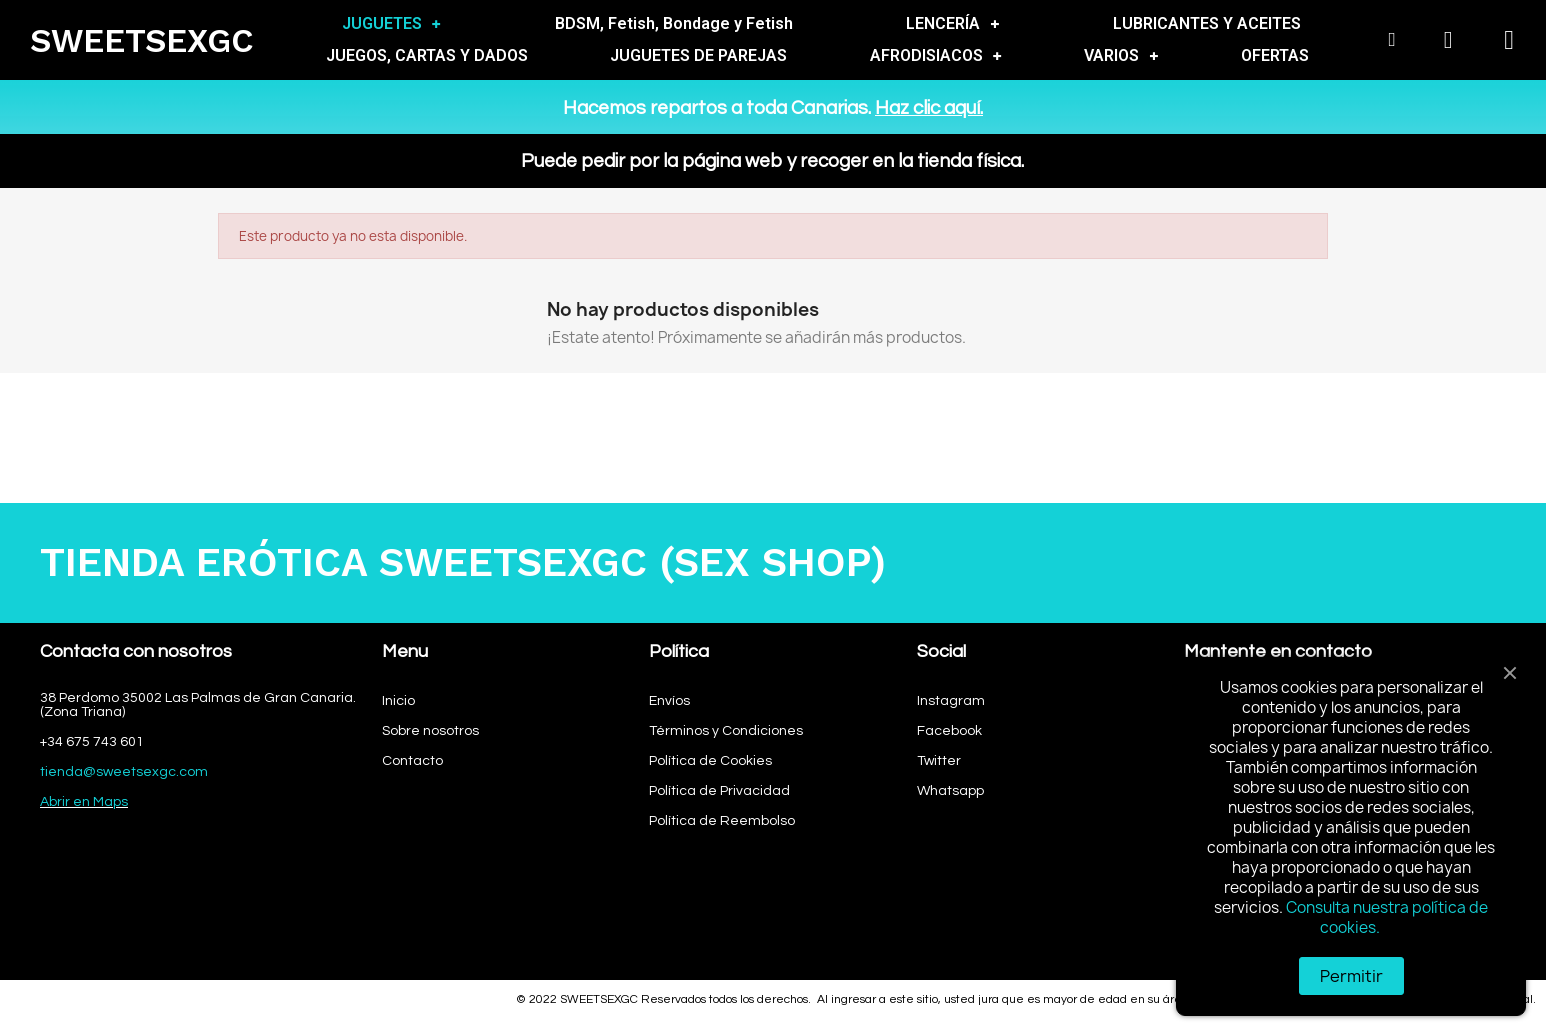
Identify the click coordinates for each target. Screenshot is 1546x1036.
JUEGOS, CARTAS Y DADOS (427, 55)
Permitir (1351, 976)
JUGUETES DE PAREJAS (698, 55)
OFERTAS (1275, 55)
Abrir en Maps (84, 802)
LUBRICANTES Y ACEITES (1207, 23)
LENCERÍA (952, 24)
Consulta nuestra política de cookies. (1387, 917)
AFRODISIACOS (936, 56)
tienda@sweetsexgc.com (124, 772)
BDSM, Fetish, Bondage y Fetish (674, 23)
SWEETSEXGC (142, 40)
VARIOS (1121, 56)
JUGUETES (391, 24)
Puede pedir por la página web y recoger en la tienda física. (772, 161)
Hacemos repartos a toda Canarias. (773, 108)
